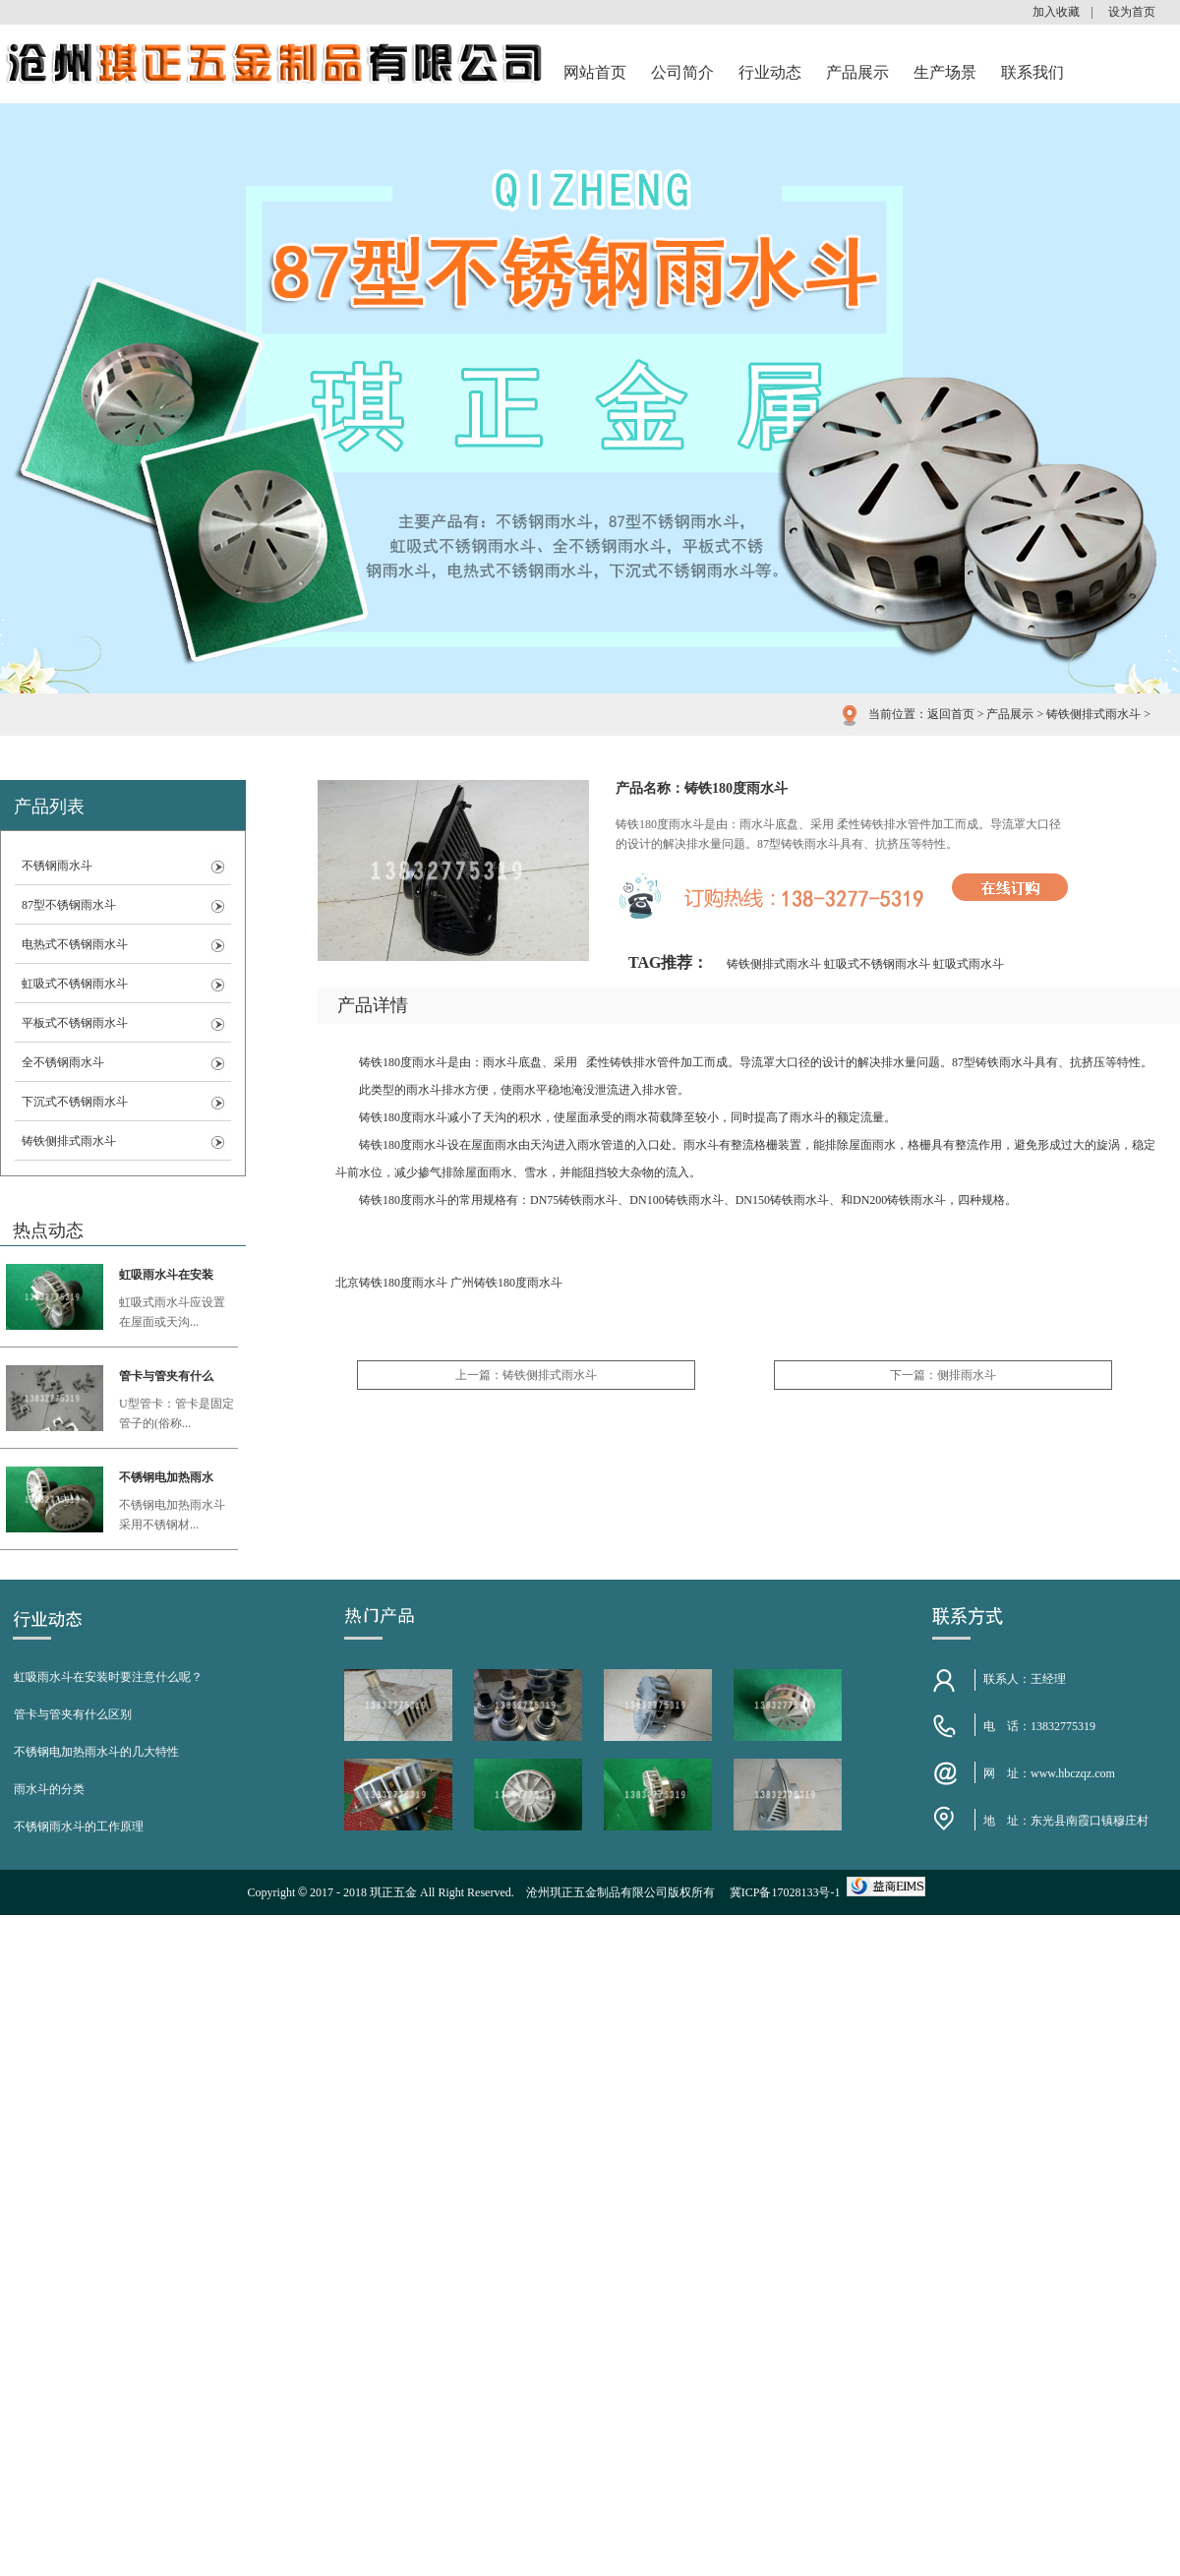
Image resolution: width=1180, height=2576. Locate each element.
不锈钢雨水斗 (57, 865)
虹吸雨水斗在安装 (166, 1275)
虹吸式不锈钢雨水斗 (75, 983)
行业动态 (769, 72)
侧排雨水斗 (966, 1375)
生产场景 (945, 72)
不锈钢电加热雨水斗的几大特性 (96, 1752)
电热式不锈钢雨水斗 (75, 944)
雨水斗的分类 (49, 1789)
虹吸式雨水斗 (968, 964)
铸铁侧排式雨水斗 (1093, 714)
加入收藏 (1056, 12)
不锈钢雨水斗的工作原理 (79, 1826)
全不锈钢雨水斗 (63, 1062)
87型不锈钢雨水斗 (69, 905)
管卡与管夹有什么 (166, 1376)
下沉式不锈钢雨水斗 (75, 1101)
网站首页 (594, 72)
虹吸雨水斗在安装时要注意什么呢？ (108, 1677)
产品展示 (857, 72)
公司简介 (682, 72)
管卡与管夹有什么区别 (73, 1714)
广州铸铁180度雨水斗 (506, 1282)
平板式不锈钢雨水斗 (75, 1023)
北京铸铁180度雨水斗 (391, 1282)
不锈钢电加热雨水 (166, 1477)
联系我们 (1032, 72)
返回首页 (950, 714)
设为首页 (1131, 12)
